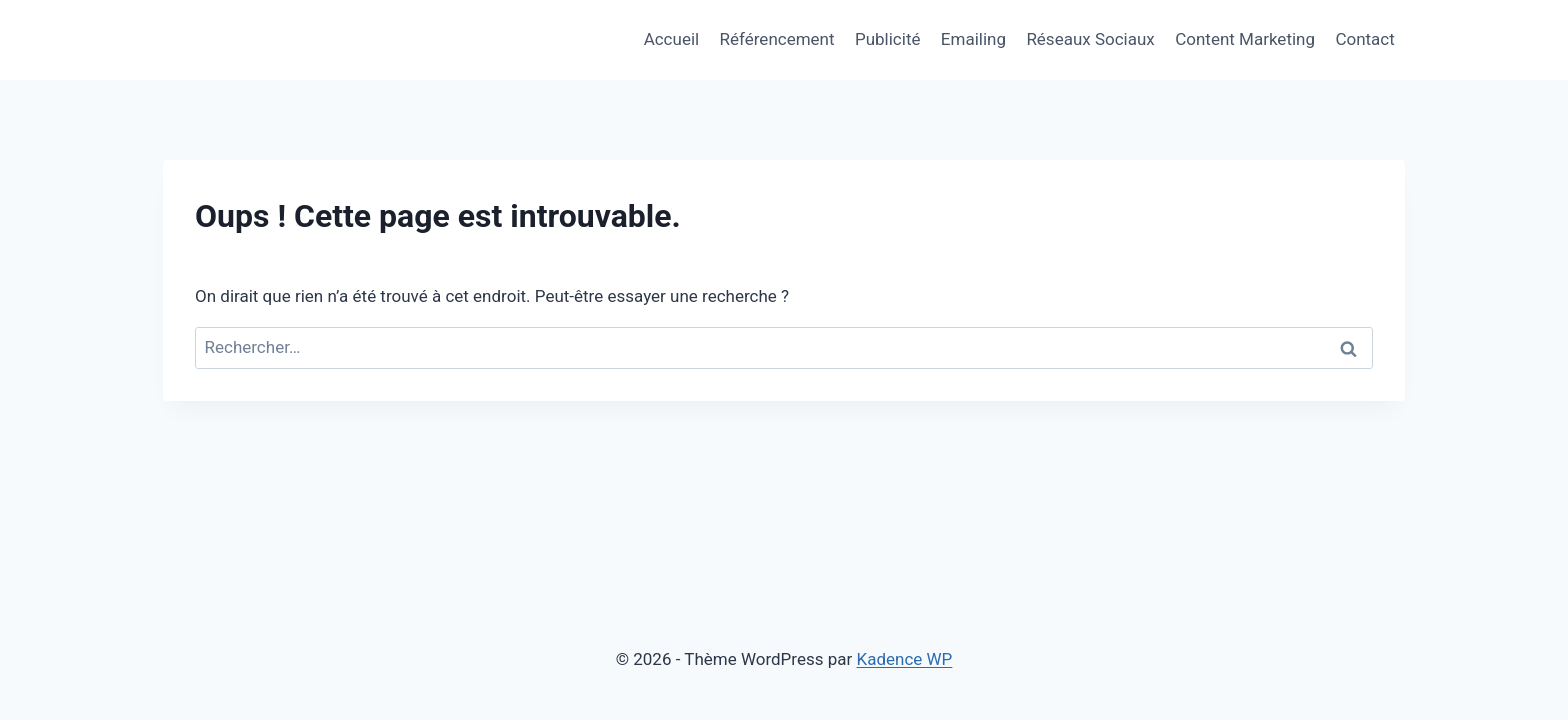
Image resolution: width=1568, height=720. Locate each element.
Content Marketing (1245, 39)
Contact (1364, 39)
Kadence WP (905, 659)
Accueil (672, 39)
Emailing (973, 39)
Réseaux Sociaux (1090, 39)
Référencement (777, 39)
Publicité (888, 39)
